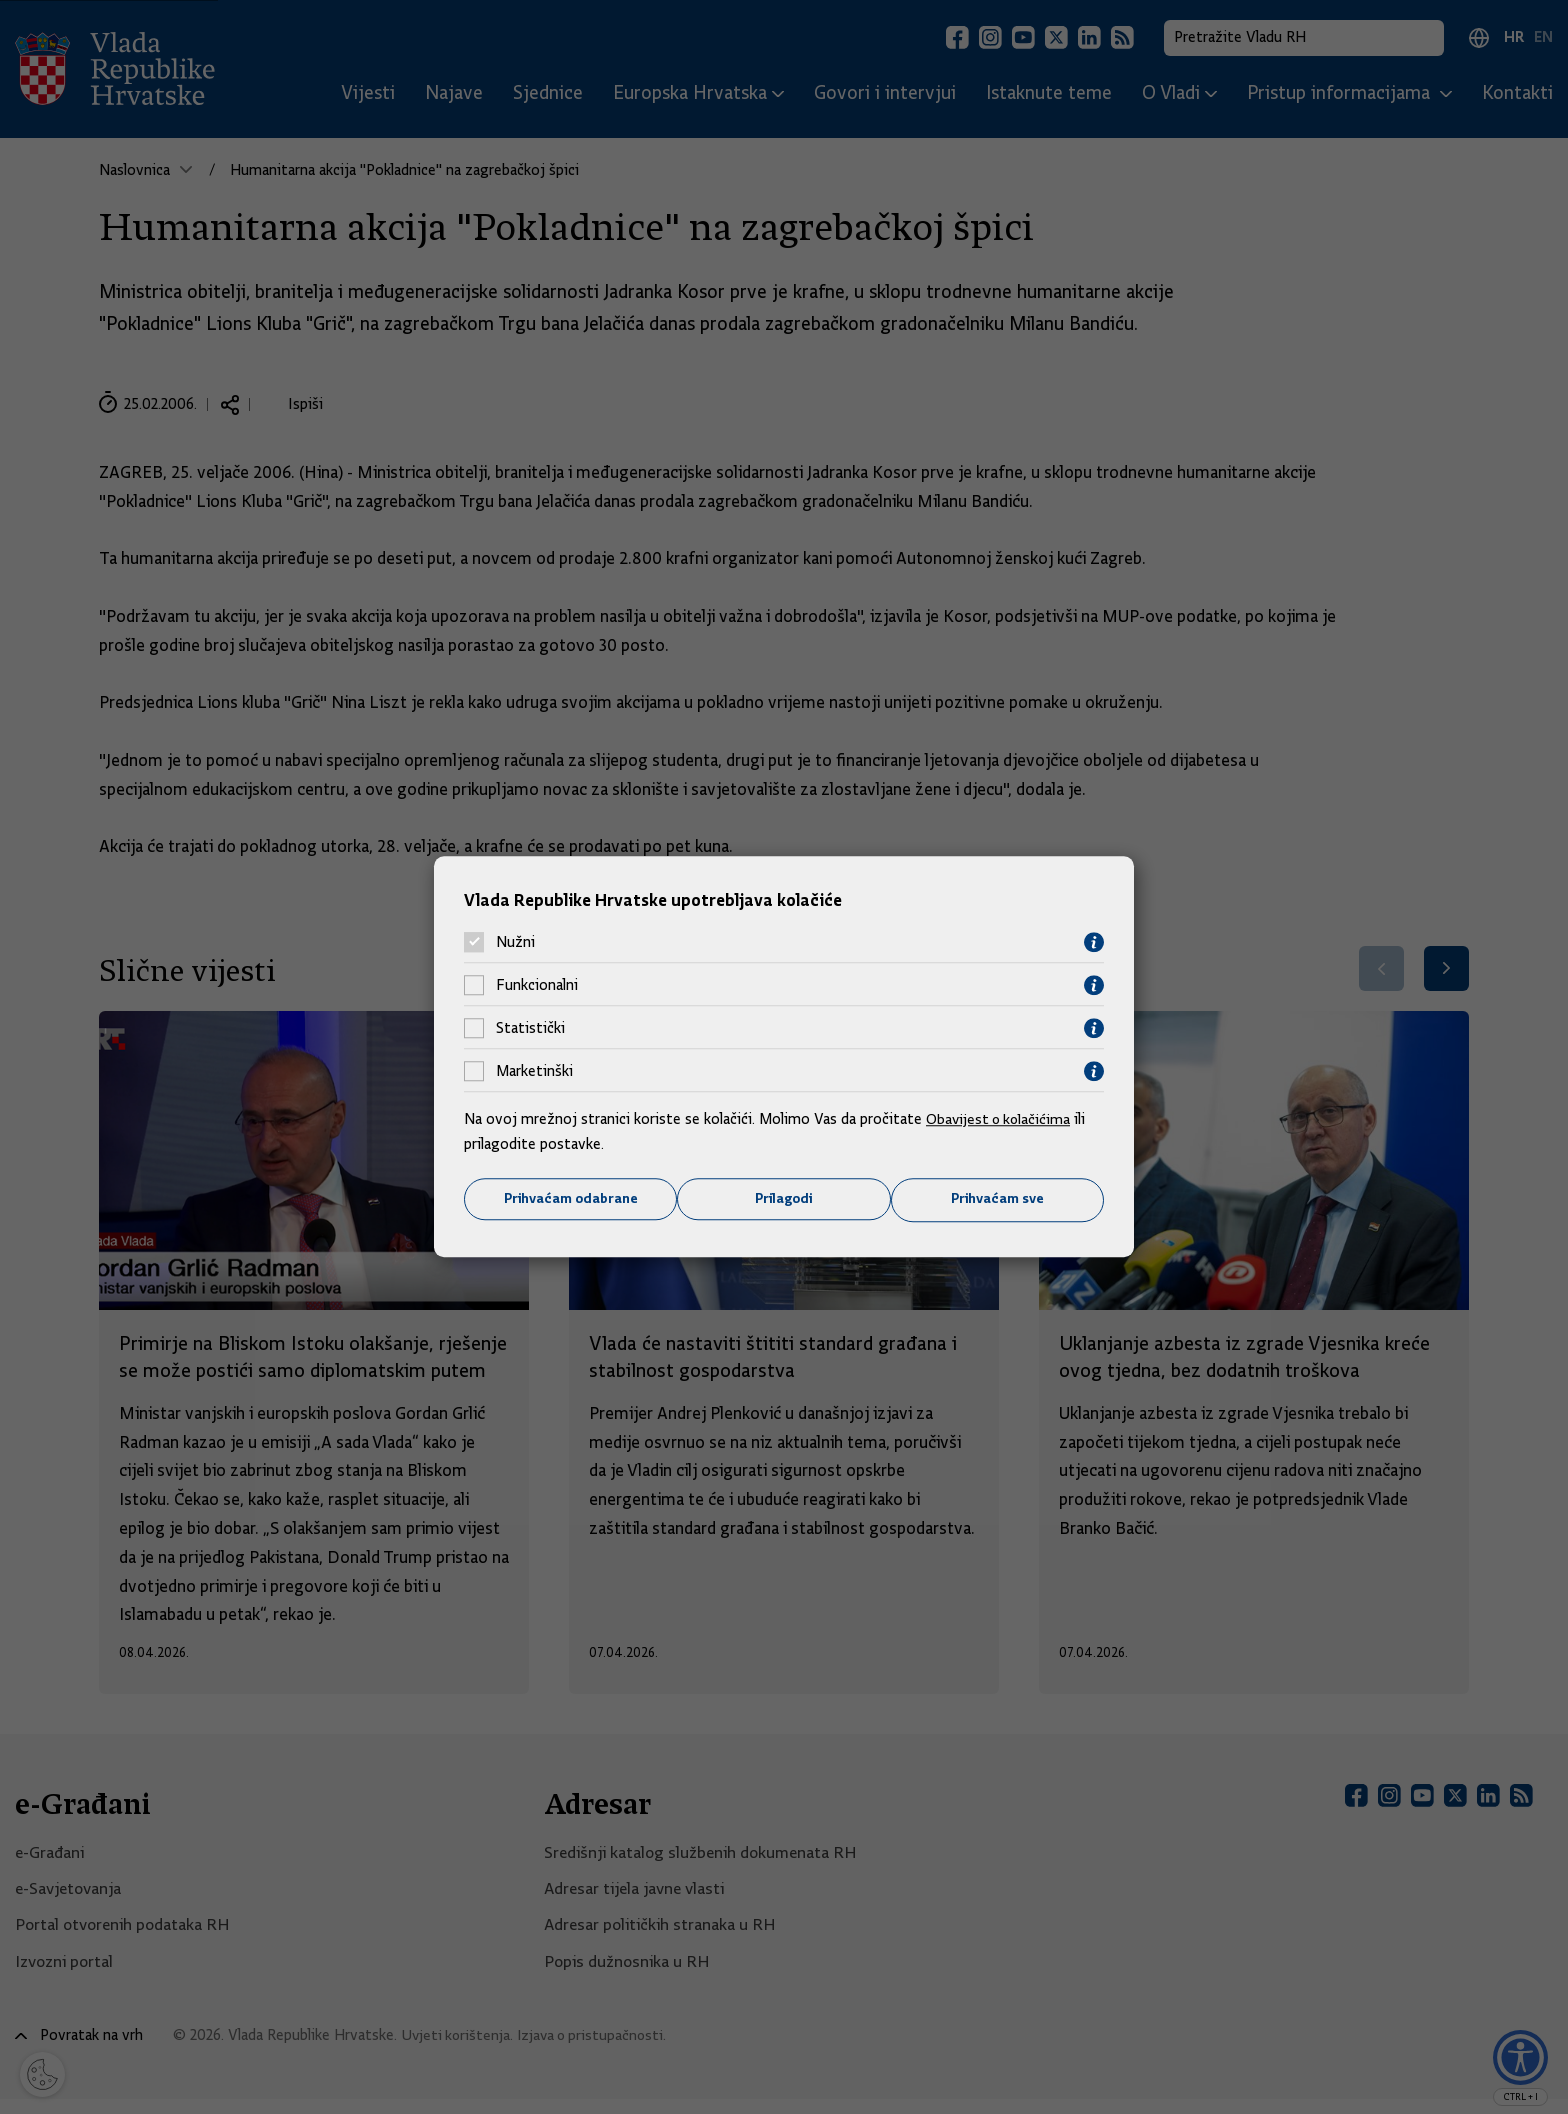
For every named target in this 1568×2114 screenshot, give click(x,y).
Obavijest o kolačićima (1001, 1118)
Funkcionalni (537, 985)
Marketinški (534, 1071)
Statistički (530, 1028)
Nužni (515, 942)
